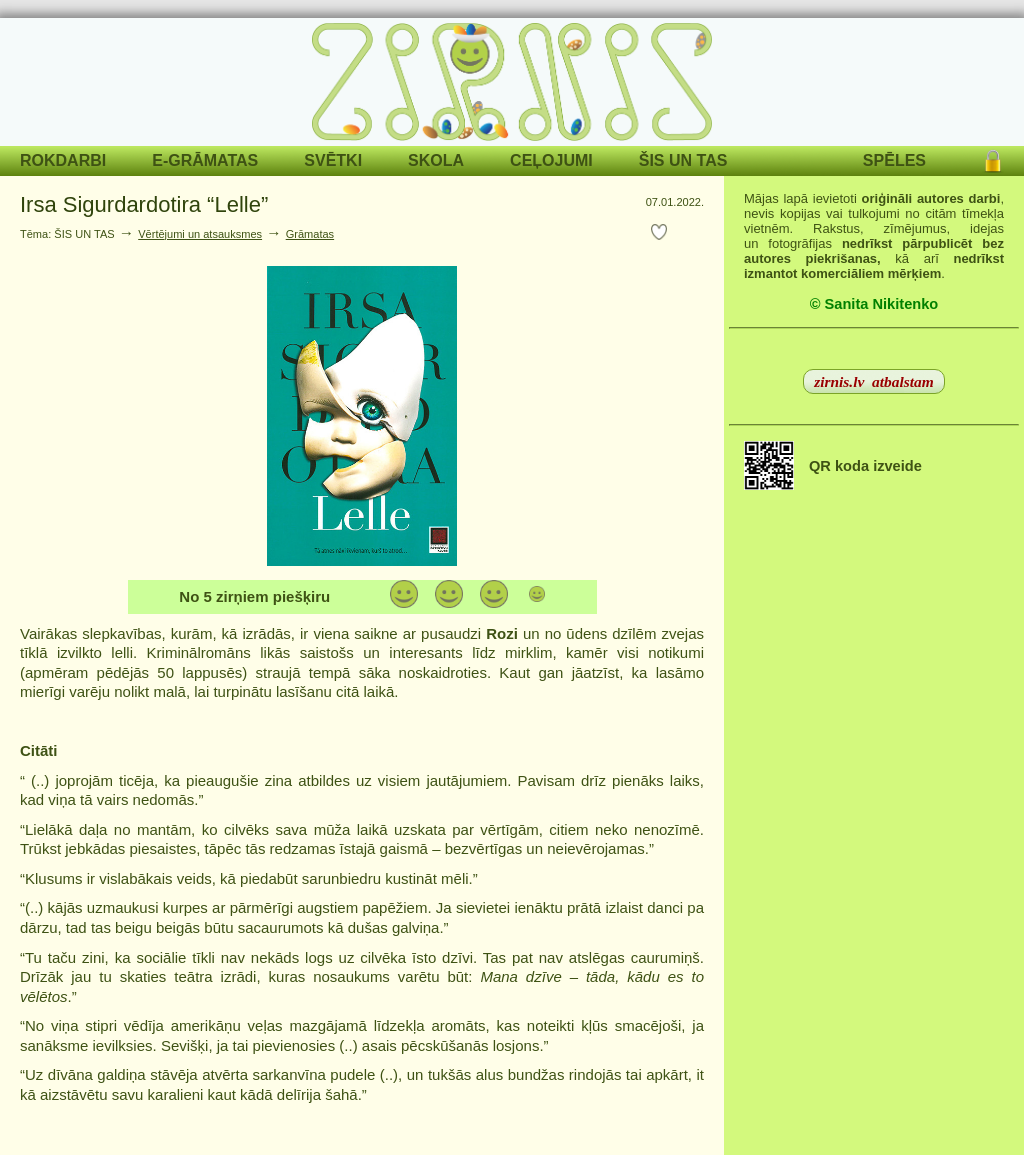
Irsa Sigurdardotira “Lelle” (144, 204)
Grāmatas (310, 234)
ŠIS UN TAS (683, 160)
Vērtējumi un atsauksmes (200, 234)
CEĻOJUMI (551, 160)
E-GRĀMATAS (205, 160)
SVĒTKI (333, 160)
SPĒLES (894, 160)
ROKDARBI (63, 160)
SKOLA (436, 160)
